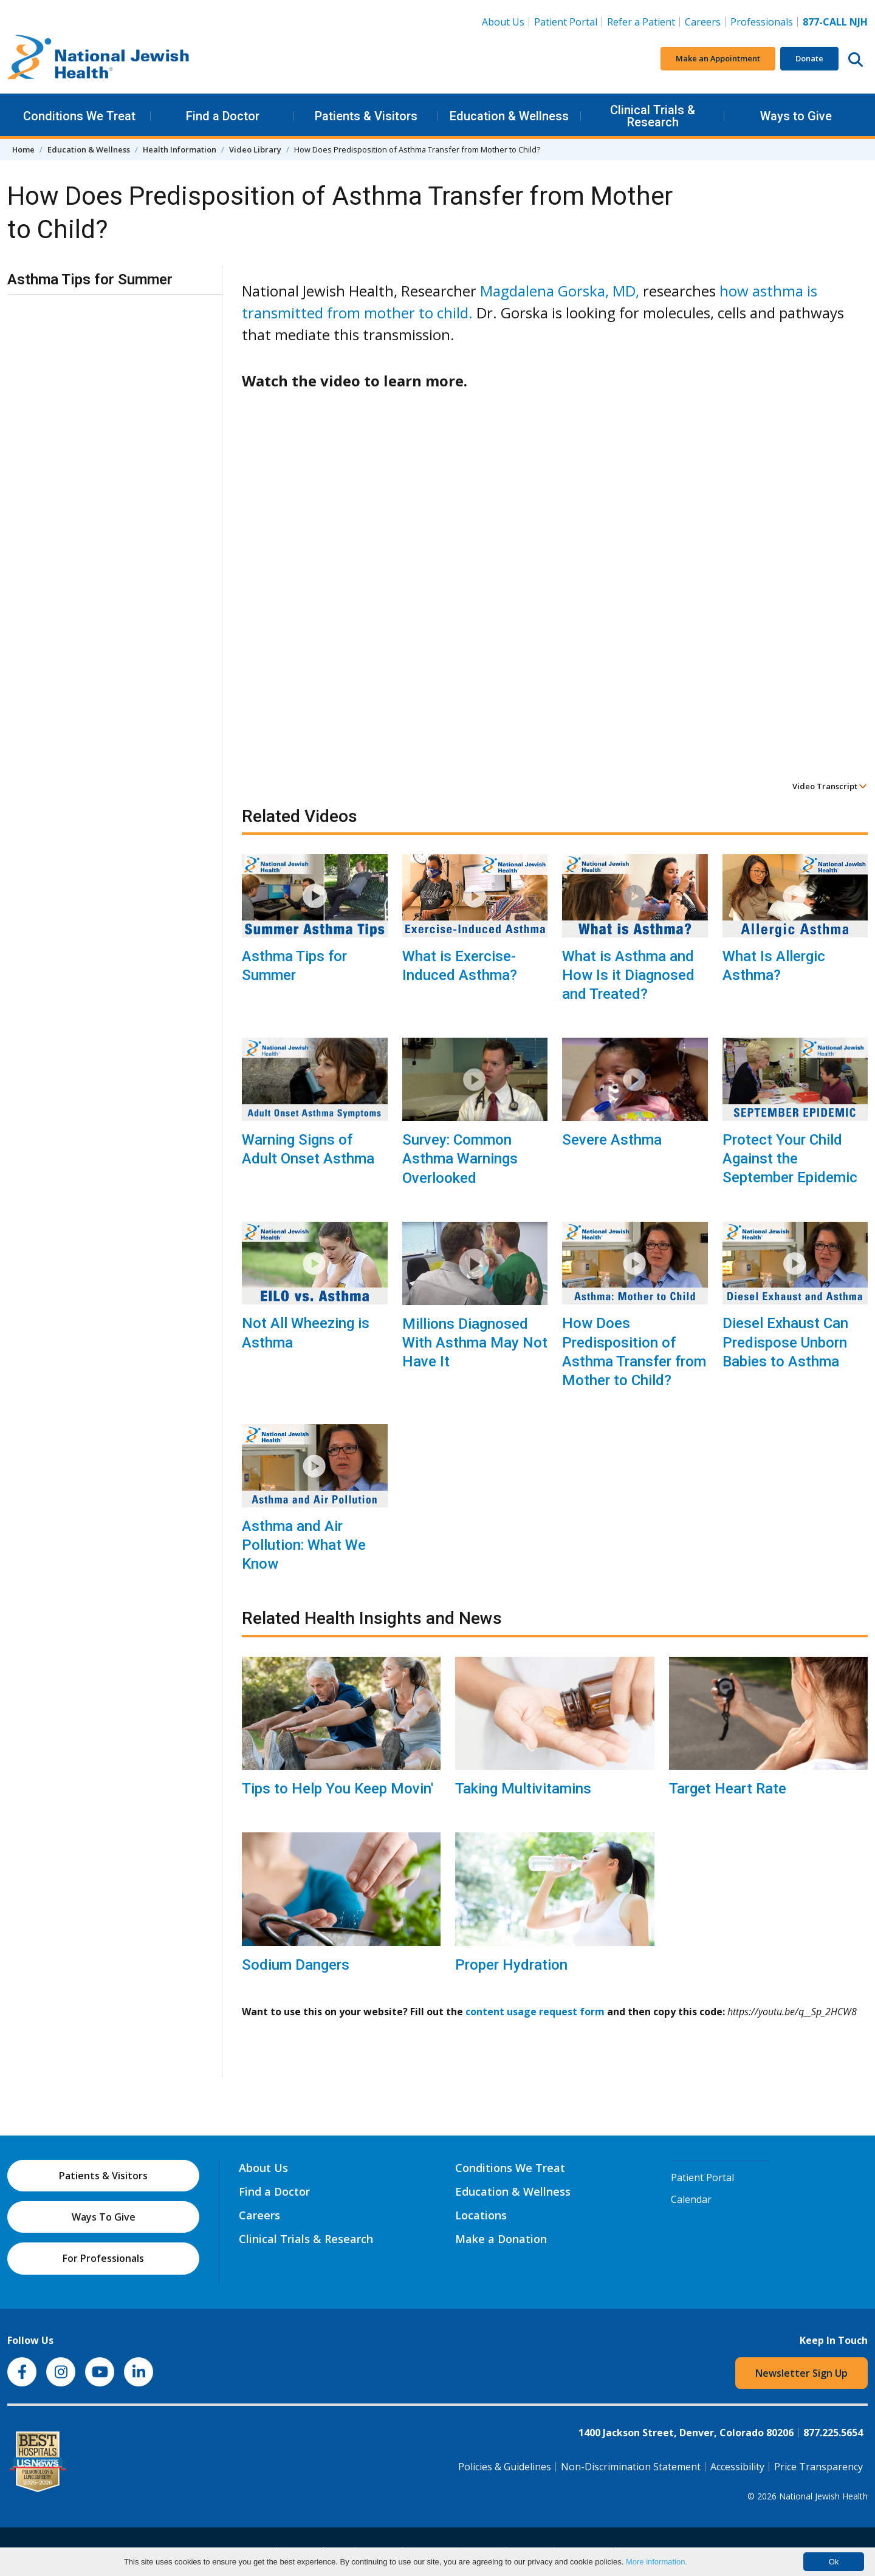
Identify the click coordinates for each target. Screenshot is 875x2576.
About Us (503, 22)
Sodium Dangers (295, 1964)
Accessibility (737, 2466)
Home (23, 149)
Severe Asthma (612, 1139)
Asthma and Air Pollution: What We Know (304, 1545)
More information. (656, 2561)
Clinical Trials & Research (652, 116)
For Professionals (103, 2258)
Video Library (255, 149)
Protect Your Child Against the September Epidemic (789, 1158)
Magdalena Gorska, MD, (559, 291)
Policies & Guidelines (504, 2466)
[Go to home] (98, 59)
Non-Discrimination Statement (631, 2466)
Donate (809, 58)
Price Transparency (818, 2466)
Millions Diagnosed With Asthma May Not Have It (474, 1342)
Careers (703, 22)
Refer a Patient (641, 22)
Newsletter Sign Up (801, 2373)
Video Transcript (829, 786)
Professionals (761, 22)
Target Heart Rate (727, 1788)
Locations (481, 2215)
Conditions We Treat (79, 116)
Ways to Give (796, 116)
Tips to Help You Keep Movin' (337, 1788)
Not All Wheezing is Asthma (305, 1333)
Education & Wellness (509, 116)
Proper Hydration (511, 1964)
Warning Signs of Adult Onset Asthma (308, 1149)
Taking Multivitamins (523, 1788)
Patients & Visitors (366, 116)
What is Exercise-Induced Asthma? (459, 966)
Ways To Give (104, 2217)
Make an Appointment (718, 58)
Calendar (691, 2199)
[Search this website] (855, 59)
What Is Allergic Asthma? (773, 966)
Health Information (179, 149)
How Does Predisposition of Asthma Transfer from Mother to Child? (634, 1352)
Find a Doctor (222, 116)
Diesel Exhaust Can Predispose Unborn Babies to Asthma (785, 1342)
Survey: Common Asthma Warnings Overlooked (460, 1158)
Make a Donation (501, 2239)
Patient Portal (565, 22)
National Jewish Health (823, 2496)
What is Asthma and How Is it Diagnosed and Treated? (628, 975)
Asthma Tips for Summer (294, 966)
